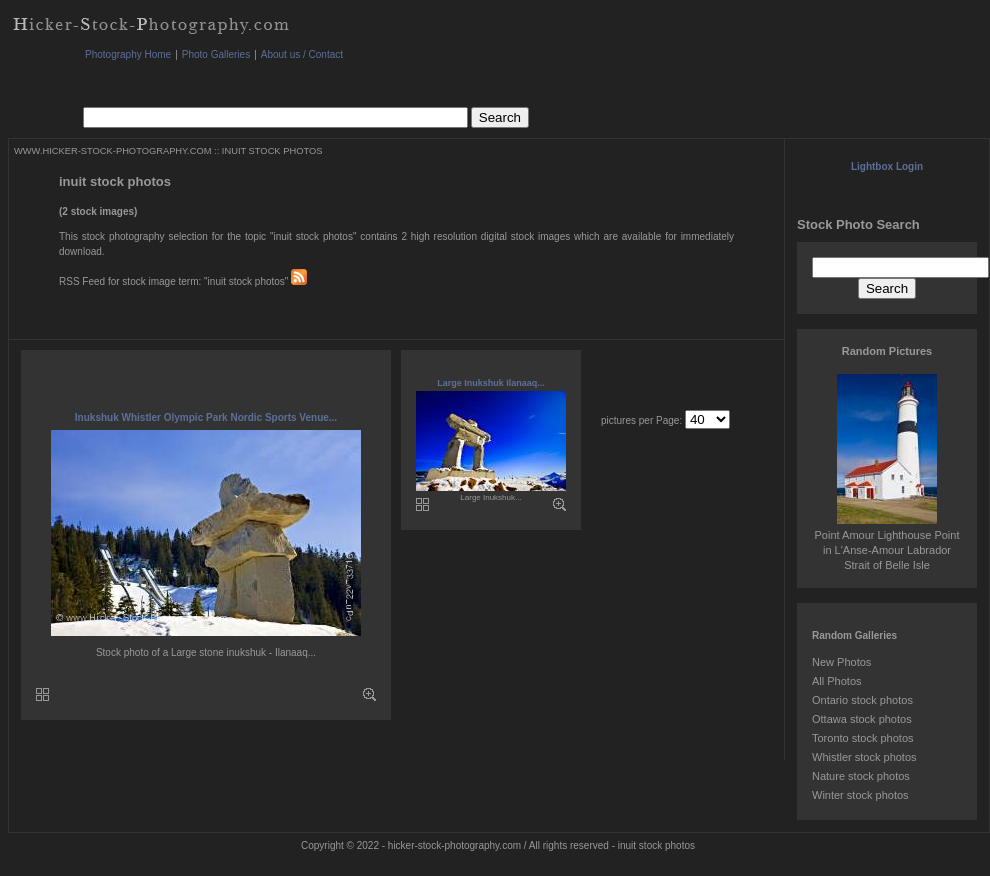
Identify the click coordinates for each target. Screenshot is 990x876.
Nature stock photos (861, 776)
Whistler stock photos (864, 757)
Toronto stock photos (863, 738)
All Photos (837, 681)
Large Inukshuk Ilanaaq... (491, 383)
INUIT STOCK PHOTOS (272, 151)
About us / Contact (302, 54)
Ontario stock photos (862, 700)
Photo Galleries (216, 54)
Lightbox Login (887, 166)
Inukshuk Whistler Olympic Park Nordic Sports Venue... (206, 417)
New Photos (841, 662)
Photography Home (128, 54)
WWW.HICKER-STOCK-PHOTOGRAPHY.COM (112, 151)
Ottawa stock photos (862, 719)
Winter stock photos (860, 795)
